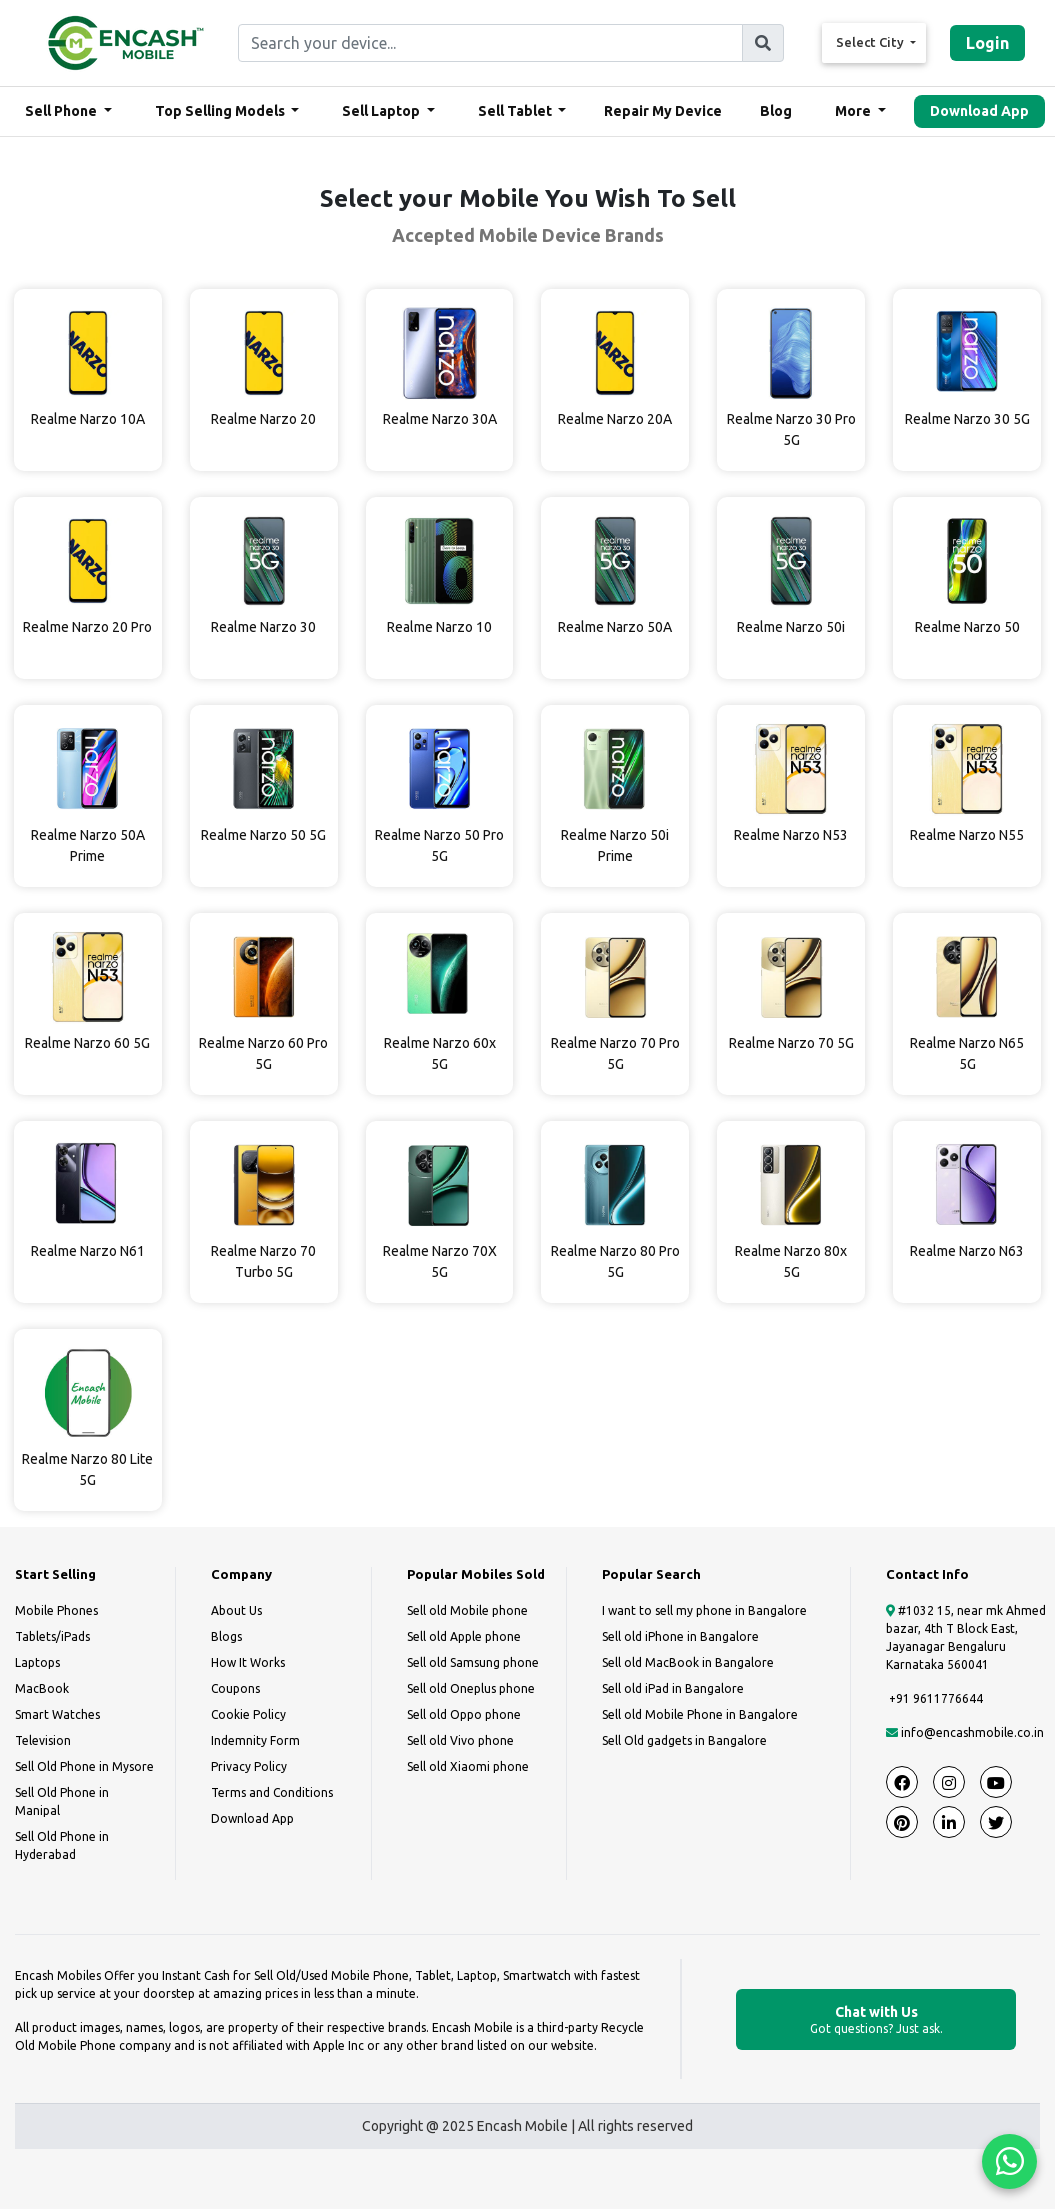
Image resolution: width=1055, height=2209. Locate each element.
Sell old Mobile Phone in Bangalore (700, 1714)
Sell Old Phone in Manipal (62, 1801)
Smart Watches (57, 1714)
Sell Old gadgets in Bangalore (684, 1740)
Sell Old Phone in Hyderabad (62, 1845)
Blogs (226, 1636)
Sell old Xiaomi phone (468, 1766)
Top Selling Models (221, 111)
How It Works (248, 1662)
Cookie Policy (248, 1714)
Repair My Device (663, 111)
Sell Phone (62, 111)
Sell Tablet (516, 111)
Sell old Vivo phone (460, 1740)
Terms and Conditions (272, 1792)
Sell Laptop (382, 111)
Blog (776, 111)
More (854, 111)
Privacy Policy (249, 1766)
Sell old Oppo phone (464, 1714)
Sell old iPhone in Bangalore (680, 1636)
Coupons (235, 1688)
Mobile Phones (56, 1610)
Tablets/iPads (52, 1636)
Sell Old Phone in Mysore (84, 1766)
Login (987, 43)
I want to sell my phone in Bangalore (704, 1610)
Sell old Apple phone (464, 1636)
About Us (236, 1610)
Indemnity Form (255, 1740)
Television (43, 1740)
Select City (871, 42)
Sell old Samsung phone (473, 1662)
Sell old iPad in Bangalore (673, 1688)
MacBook (42, 1688)
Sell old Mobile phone (467, 1610)
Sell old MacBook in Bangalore (688, 1662)
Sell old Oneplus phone (471, 1688)
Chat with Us (876, 2020)
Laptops (37, 1662)
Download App (979, 111)
